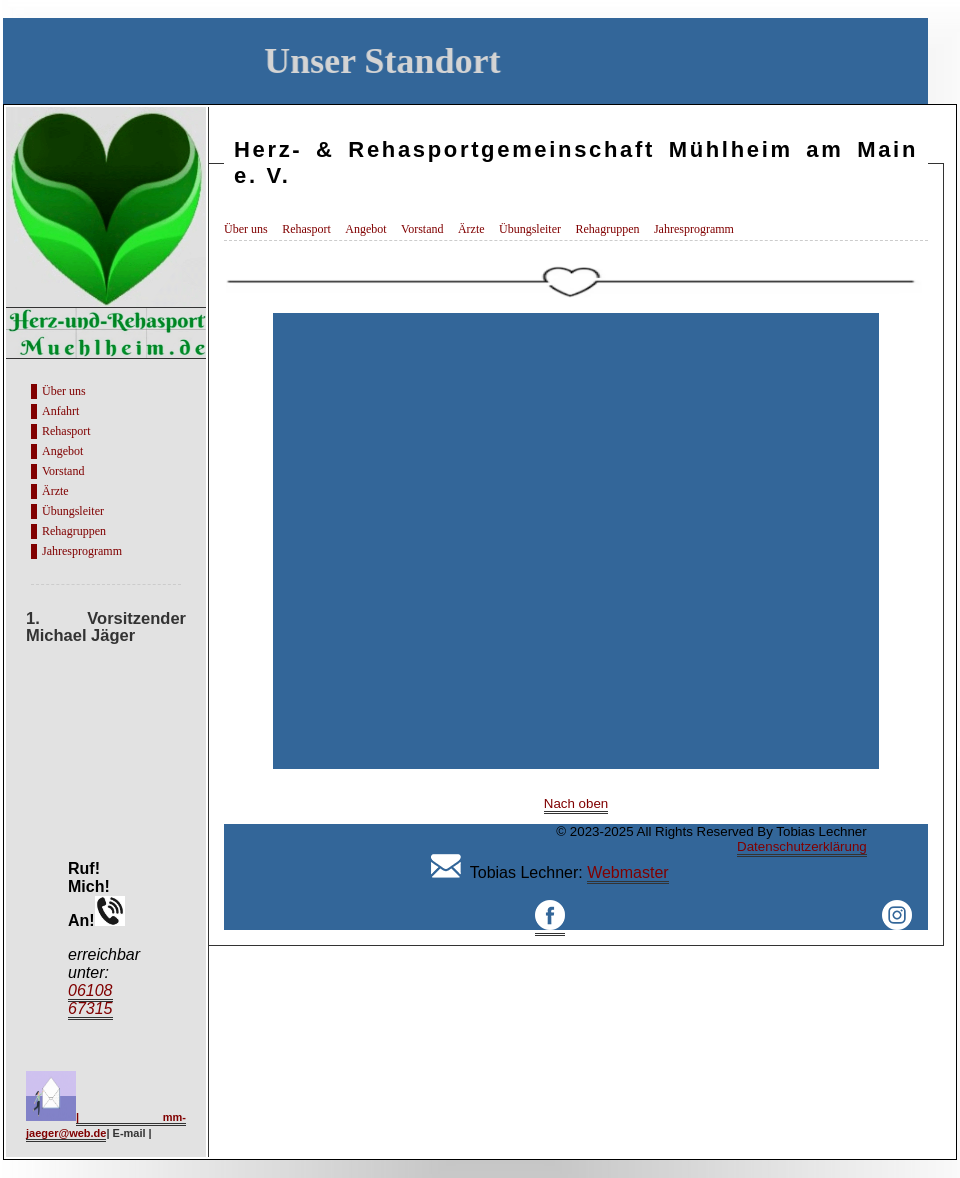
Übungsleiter (73, 511)
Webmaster (628, 872)
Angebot (62, 451)
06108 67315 (90, 999)
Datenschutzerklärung (802, 846)
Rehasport (66, 431)
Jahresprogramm (82, 551)
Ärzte (55, 491)
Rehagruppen (74, 531)
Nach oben (576, 803)
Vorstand (63, 471)
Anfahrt (60, 411)
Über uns (64, 391)
